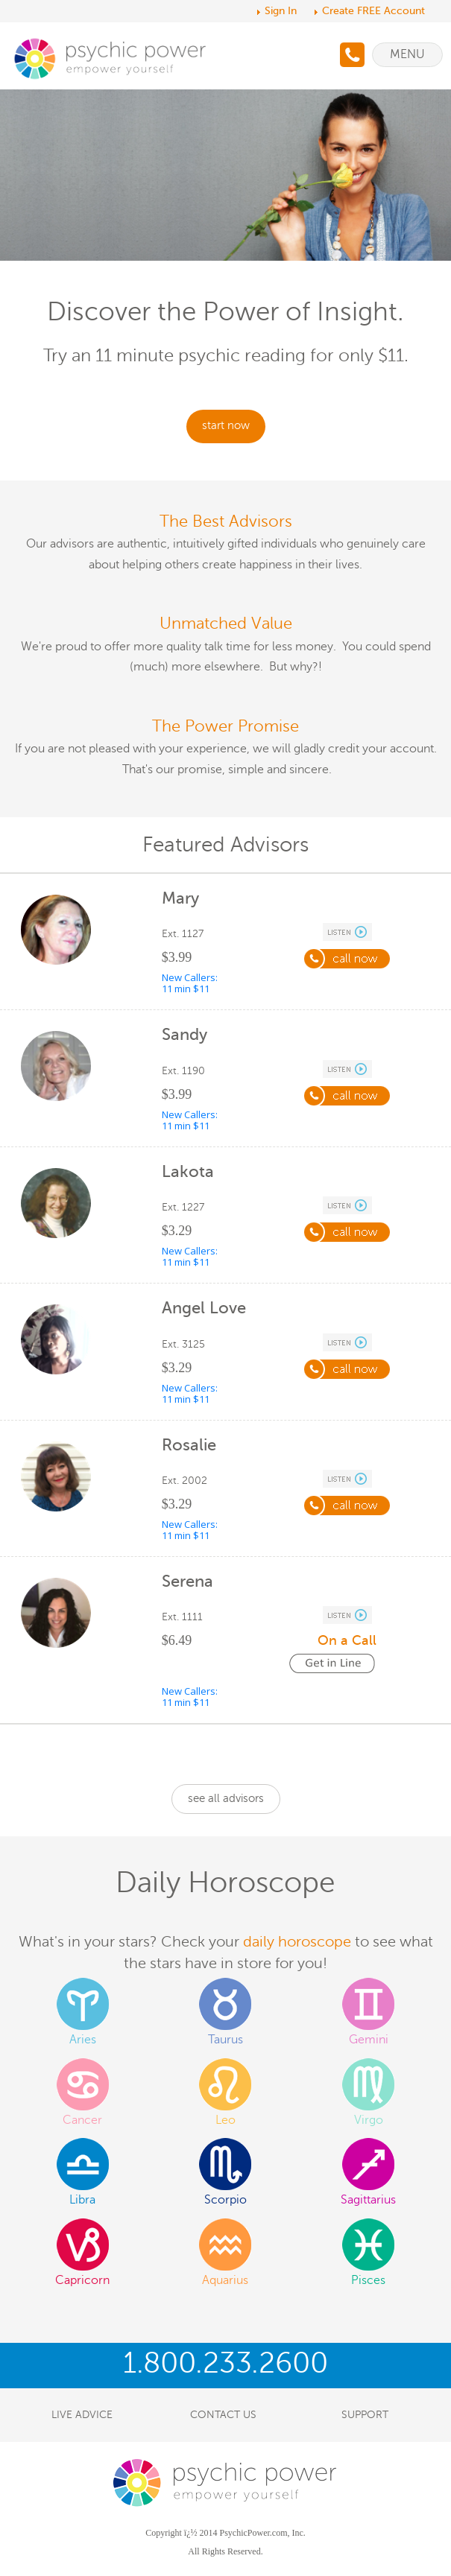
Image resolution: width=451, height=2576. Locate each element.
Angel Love (204, 1307)
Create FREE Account (373, 10)
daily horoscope (297, 1941)
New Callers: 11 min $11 (190, 983)
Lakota (188, 1171)
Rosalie (189, 1444)
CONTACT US (223, 2414)
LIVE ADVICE (82, 2414)
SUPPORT (364, 2414)
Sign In (281, 10)
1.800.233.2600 (225, 2363)
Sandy (184, 1034)
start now (226, 425)
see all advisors (226, 1798)
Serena (187, 1581)
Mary (180, 898)
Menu (407, 54)
